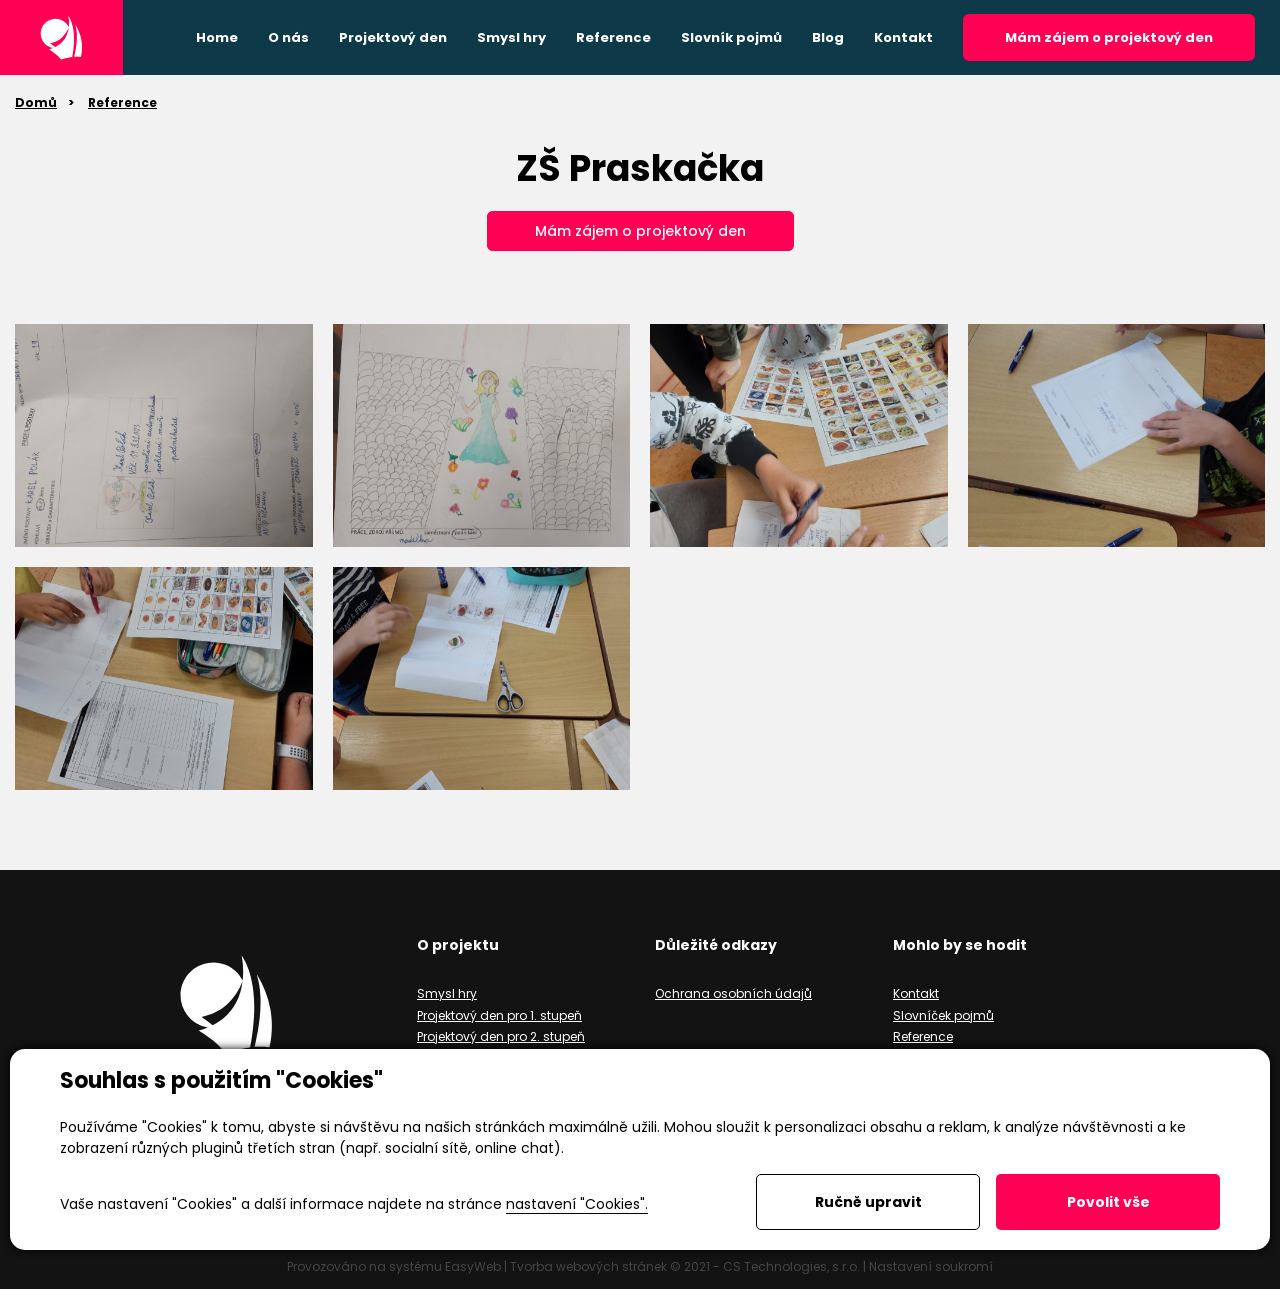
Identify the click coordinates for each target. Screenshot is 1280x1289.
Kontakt (916, 993)
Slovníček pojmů (943, 1015)
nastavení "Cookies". (577, 1204)
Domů (36, 102)
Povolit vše (1108, 1202)
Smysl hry (447, 993)
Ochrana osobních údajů (733, 993)
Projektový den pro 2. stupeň (501, 1036)
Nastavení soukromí (931, 1266)
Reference (122, 102)
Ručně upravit (868, 1202)
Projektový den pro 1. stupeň (499, 1015)
